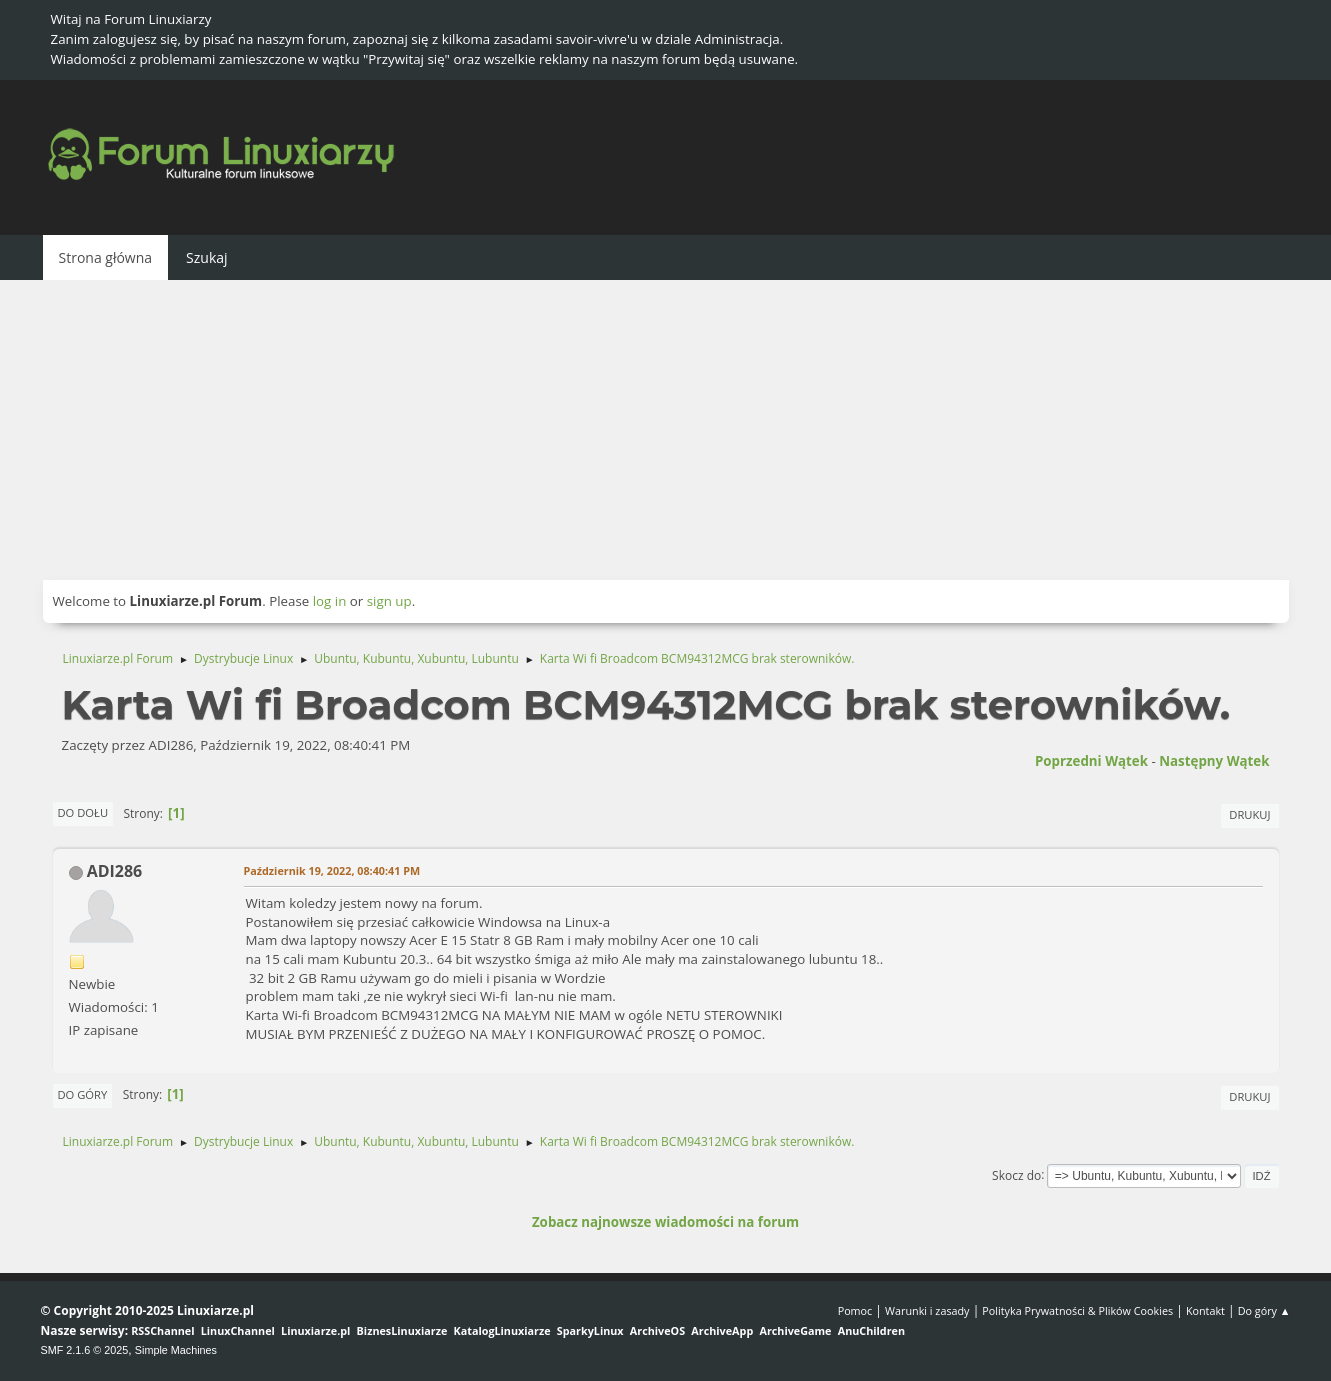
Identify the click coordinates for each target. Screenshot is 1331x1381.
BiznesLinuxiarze (402, 1330)
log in (330, 601)
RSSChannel (162, 1330)
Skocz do (1016, 1174)
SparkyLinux (590, 1330)
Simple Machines (176, 1350)
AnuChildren (871, 1330)
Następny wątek (1214, 761)
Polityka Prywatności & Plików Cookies (1077, 1310)
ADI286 (115, 871)
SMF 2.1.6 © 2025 (85, 1350)
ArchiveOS (657, 1330)
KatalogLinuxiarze (502, 1330)
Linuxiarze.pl (315, 1330)
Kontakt (1205, 1310)
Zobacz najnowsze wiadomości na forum (665, 1222)
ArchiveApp (722, 1330)
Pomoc (855, 1310)
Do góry (83, 1094)
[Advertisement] (666, 430)
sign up (389, 601)
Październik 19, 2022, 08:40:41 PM (332, 870)
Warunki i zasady (927, 1310)
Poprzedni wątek (1091, 761)
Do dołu (83, 812)
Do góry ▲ (1264, 1310)
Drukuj (1249, 814)
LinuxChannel (238, 1330)
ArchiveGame (795, 1330)
